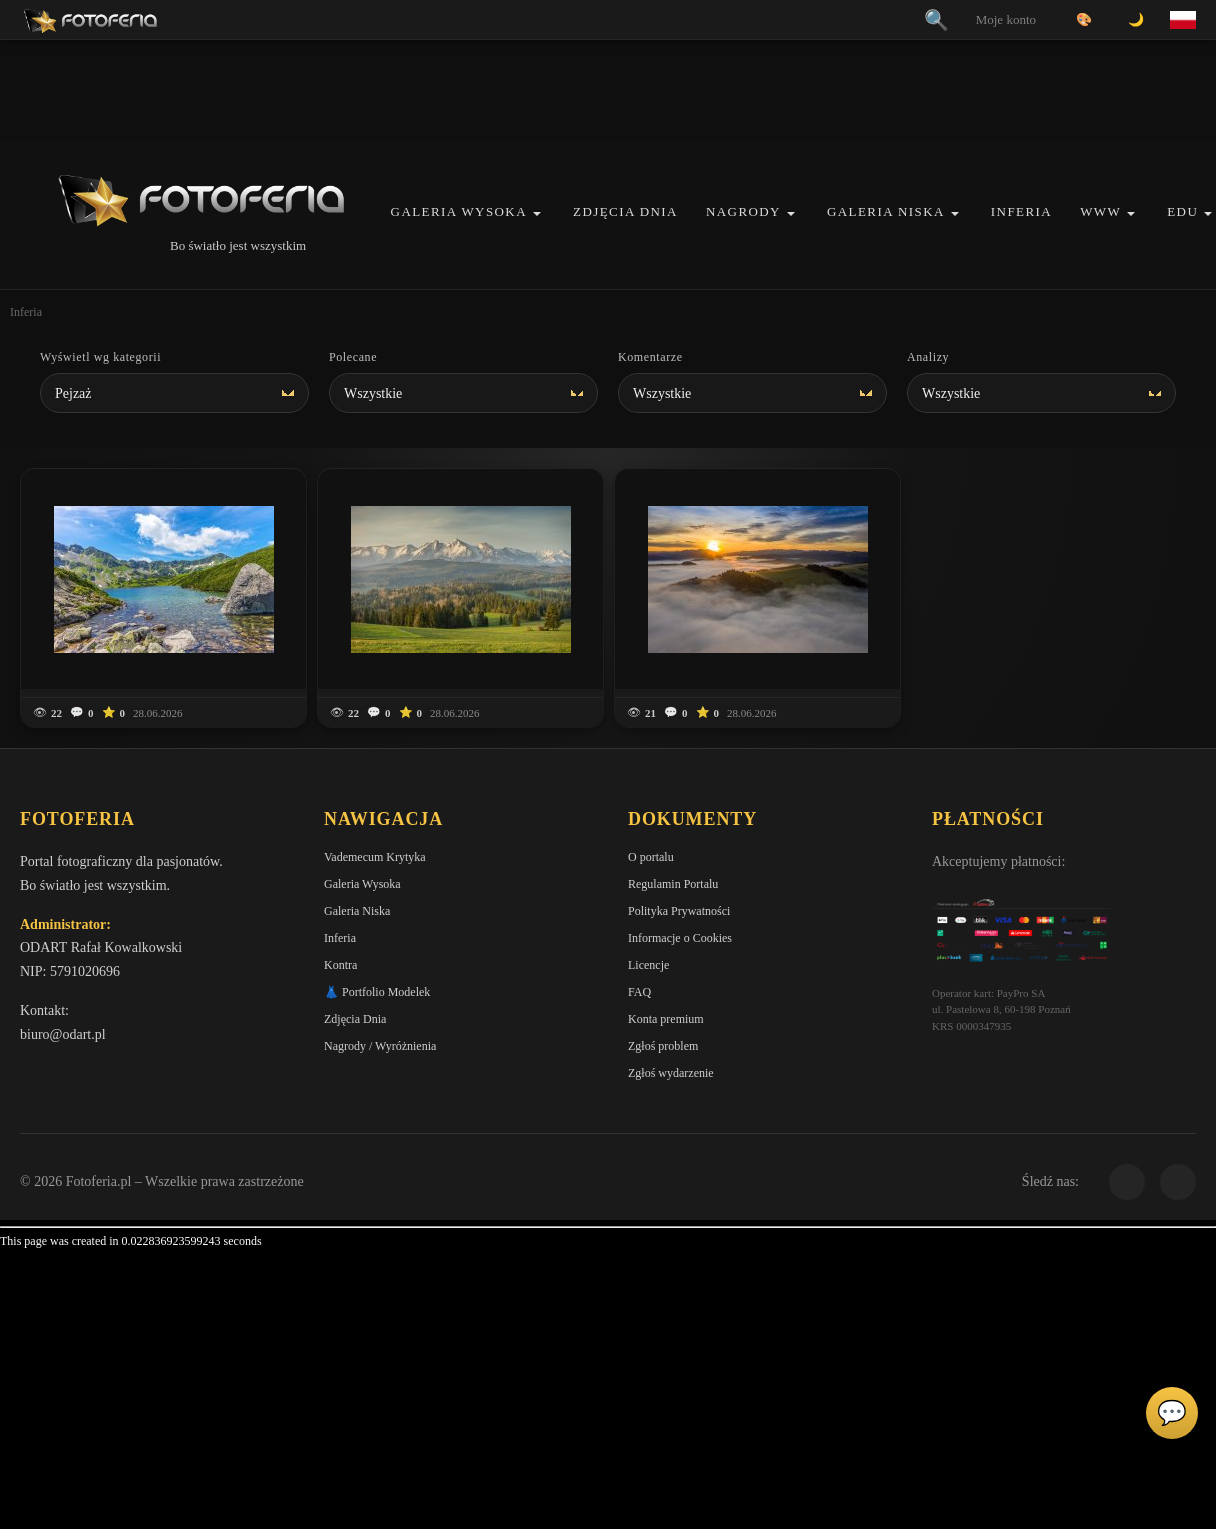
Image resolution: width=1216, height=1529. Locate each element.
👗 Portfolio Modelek (377, 992)
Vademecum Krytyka (375, 857)
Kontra (340, 965)
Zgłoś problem (663, 1046)
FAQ (639, 992)
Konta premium (666, 1019)
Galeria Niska (886, 211)
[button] (537, 213)
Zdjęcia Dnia (625, 211)
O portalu (651, 857)
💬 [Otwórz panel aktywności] (1172, 1413)
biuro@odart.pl (63, 1034)
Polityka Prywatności (679, 911)
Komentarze (650, 357)
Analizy (928, 357)
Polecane (353, 357)
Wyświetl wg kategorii (100, 357)
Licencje (648, 965)
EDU (1182, 211)
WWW (1100, 211)
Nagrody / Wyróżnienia (380, 1046)
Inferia (1021, 211)
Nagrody (743, 211)
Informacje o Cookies (680, 938)
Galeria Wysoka (459, 211)
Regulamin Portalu (673, 884)
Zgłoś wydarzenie (671, 1073)
